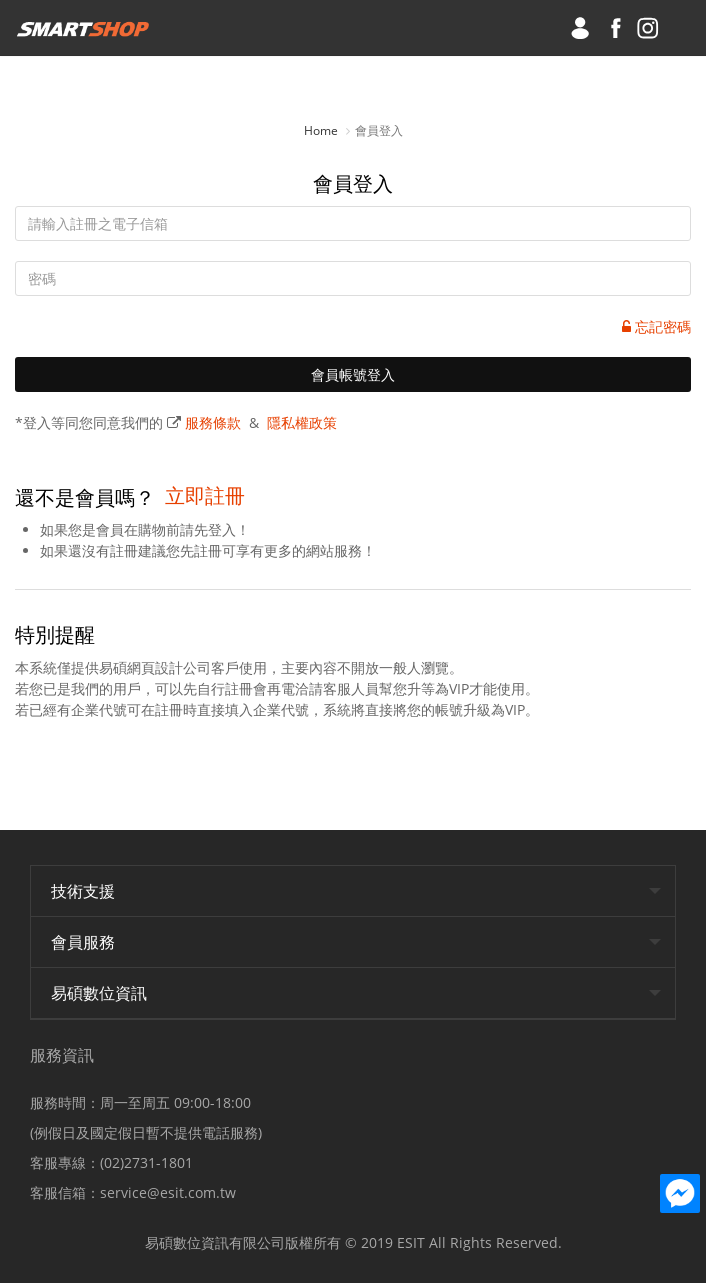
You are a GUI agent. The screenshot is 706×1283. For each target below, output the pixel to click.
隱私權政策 (302, 422)
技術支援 (83, 891)
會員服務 (83, 942)
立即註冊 (205, 495)
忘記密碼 (656, 326)
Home (321, 130)
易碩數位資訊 (99, 993)
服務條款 (213, 422)
